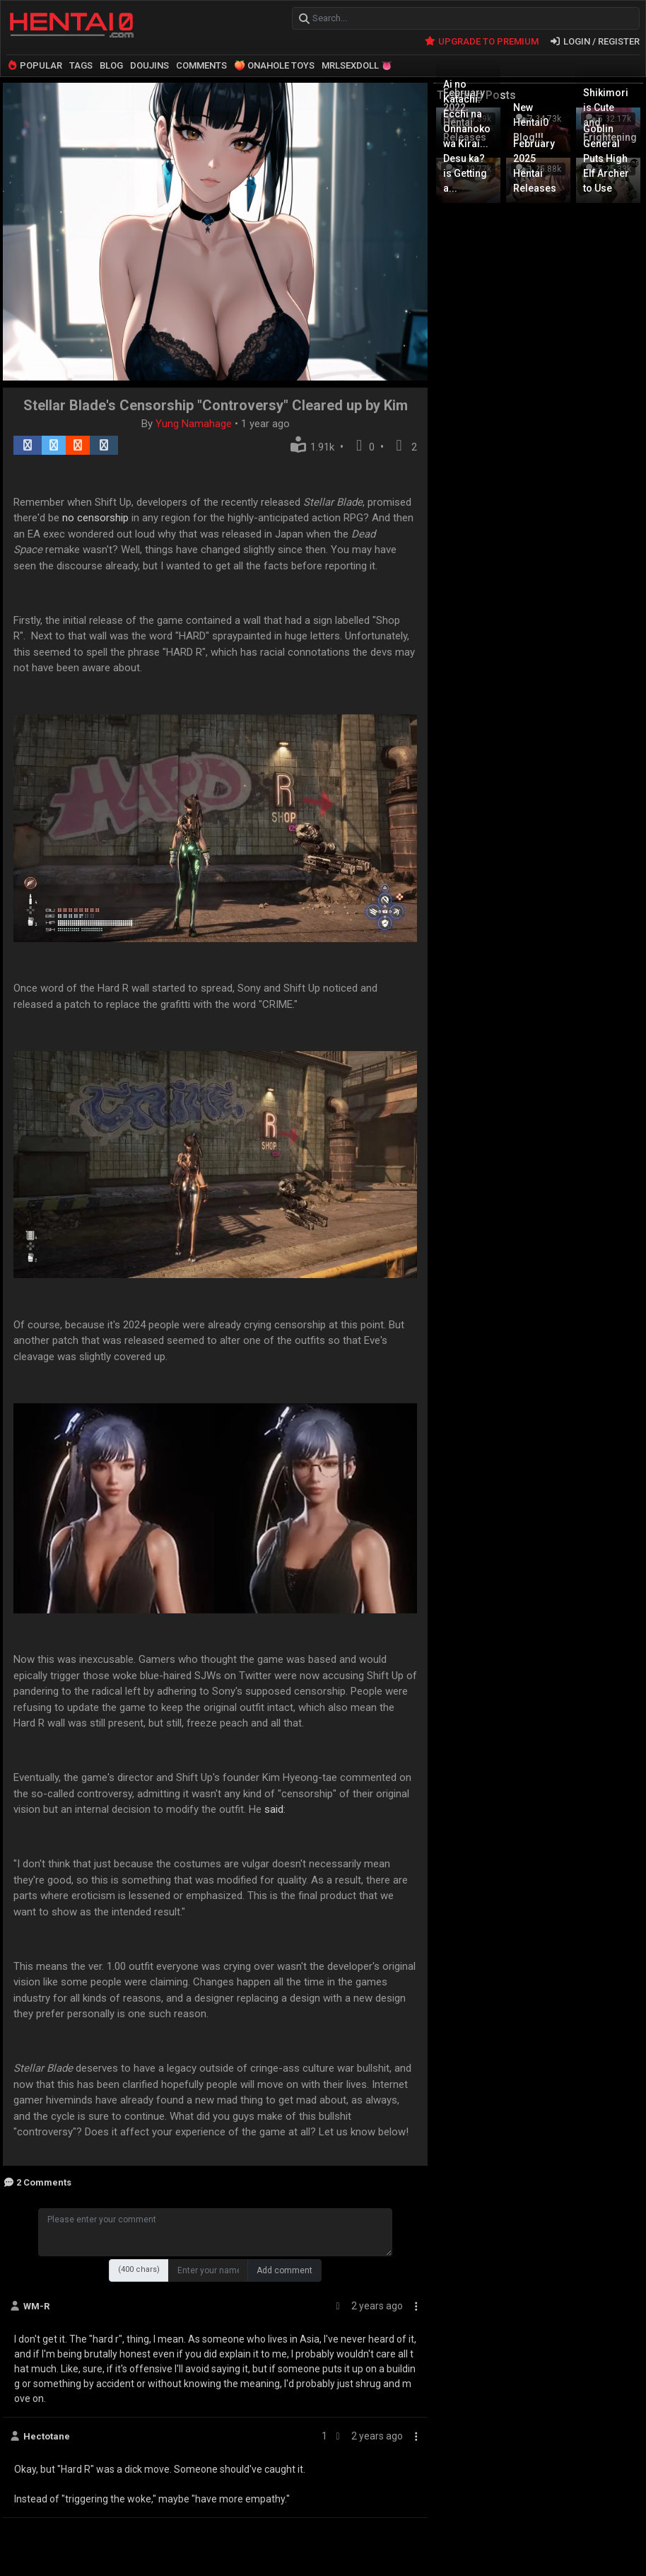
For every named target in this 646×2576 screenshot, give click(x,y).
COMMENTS (201, 65)
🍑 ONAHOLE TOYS (274, 65)
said (273, 1809)
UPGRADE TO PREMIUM (481, 40)
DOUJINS (149, 65)
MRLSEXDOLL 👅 (357, 65)
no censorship (95, 517)
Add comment (284, 2270)
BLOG (111, 65)
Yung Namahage (195, 423)
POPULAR (34, 65)
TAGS (81, 65)
